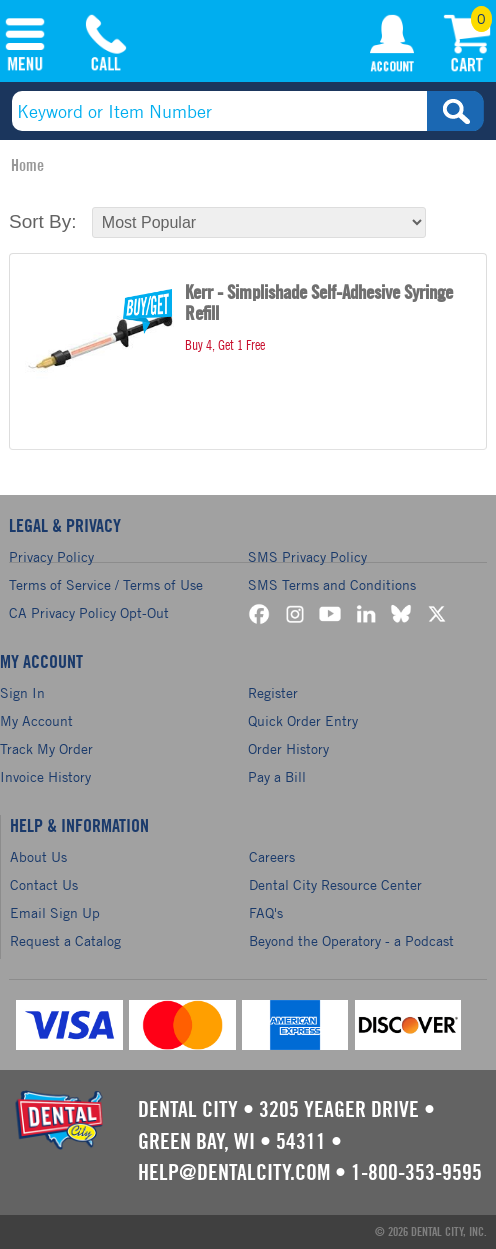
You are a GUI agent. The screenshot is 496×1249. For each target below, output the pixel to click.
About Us (38, 856)
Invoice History (45, 776)
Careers (272, 856)
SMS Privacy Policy (307, 556)
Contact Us (44, 884)
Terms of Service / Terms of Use (106, 584)
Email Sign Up (55, 912)
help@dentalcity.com (234, 1173)
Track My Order (46, 748)
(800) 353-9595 (106, 47)
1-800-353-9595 (416, 1173)
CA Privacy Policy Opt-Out (89, 612)
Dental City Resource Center (335, 884)
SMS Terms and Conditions (332, 584)
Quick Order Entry (303, 720)
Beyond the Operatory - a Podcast (351, 940)
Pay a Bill (277, 776)
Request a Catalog (65, 940)
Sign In (22, 692)
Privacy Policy (51, 556)
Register (273, 692)
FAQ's (266, 912)
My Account (392, 47)
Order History (288, 748)
